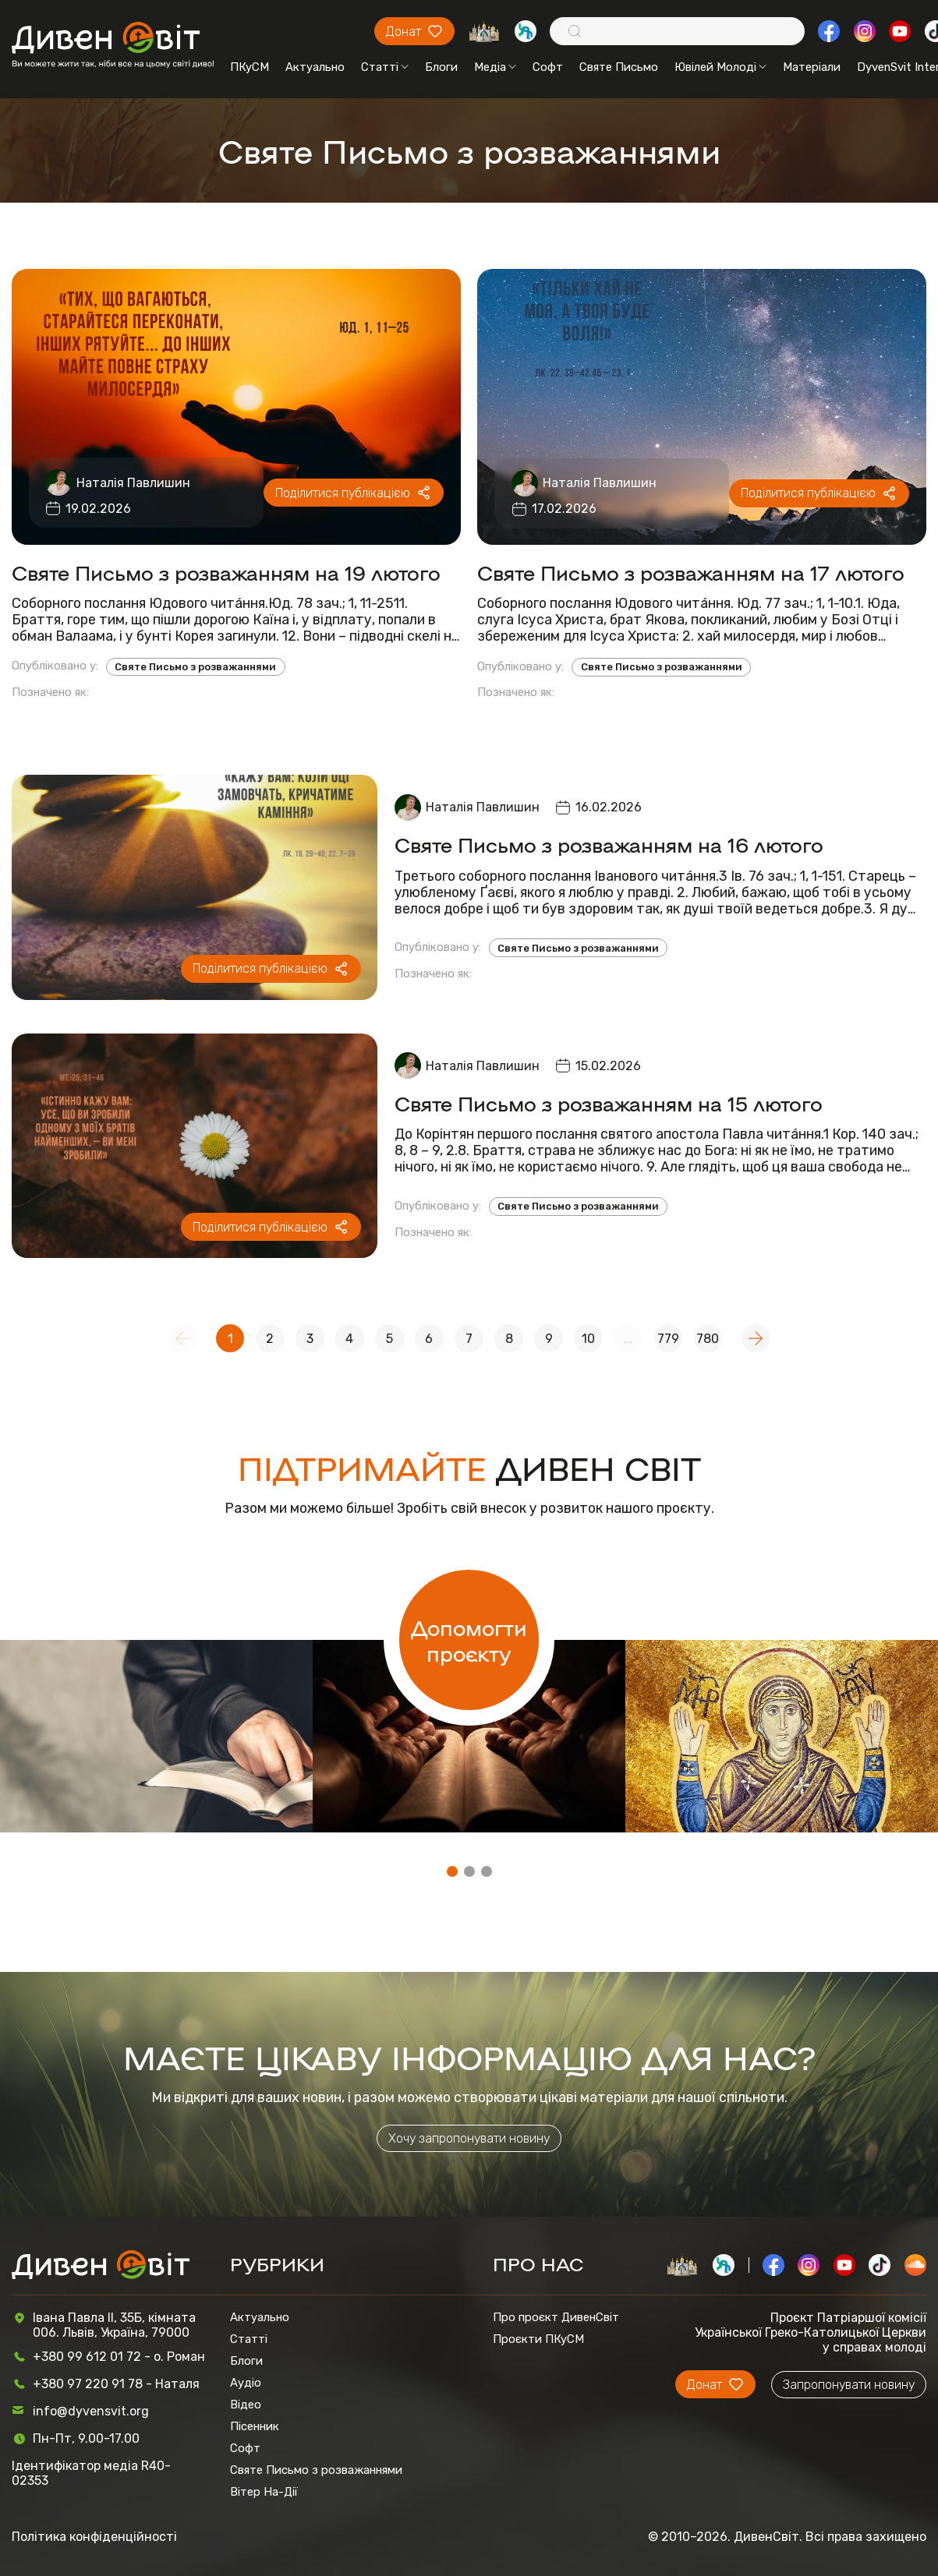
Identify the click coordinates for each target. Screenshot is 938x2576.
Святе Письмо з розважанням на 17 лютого (690, 572)
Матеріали (812, 67)
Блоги (441, 67)
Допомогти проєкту (469, 1640)
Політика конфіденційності (94, 2536)
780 (707, 1338)
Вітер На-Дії (264, 2492)
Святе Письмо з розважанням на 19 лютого (226, 572)
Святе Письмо (618, 67)
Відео (245, 2405)
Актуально (315, 67)
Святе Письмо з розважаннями (195, 667)
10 (588, 1338)
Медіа (495, 67)
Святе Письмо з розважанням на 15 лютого (609, 1102)
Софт (548, 67)
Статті (385, 67)
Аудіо (245, 2383)
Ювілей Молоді (720, 67)
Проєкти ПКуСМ (538, 2339)
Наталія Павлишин (133, 482)
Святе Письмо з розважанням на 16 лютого (609, 844)
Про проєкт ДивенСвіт (556, 2317)
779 (668, 1338)
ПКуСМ (249, 67)
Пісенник (254, 2426)
